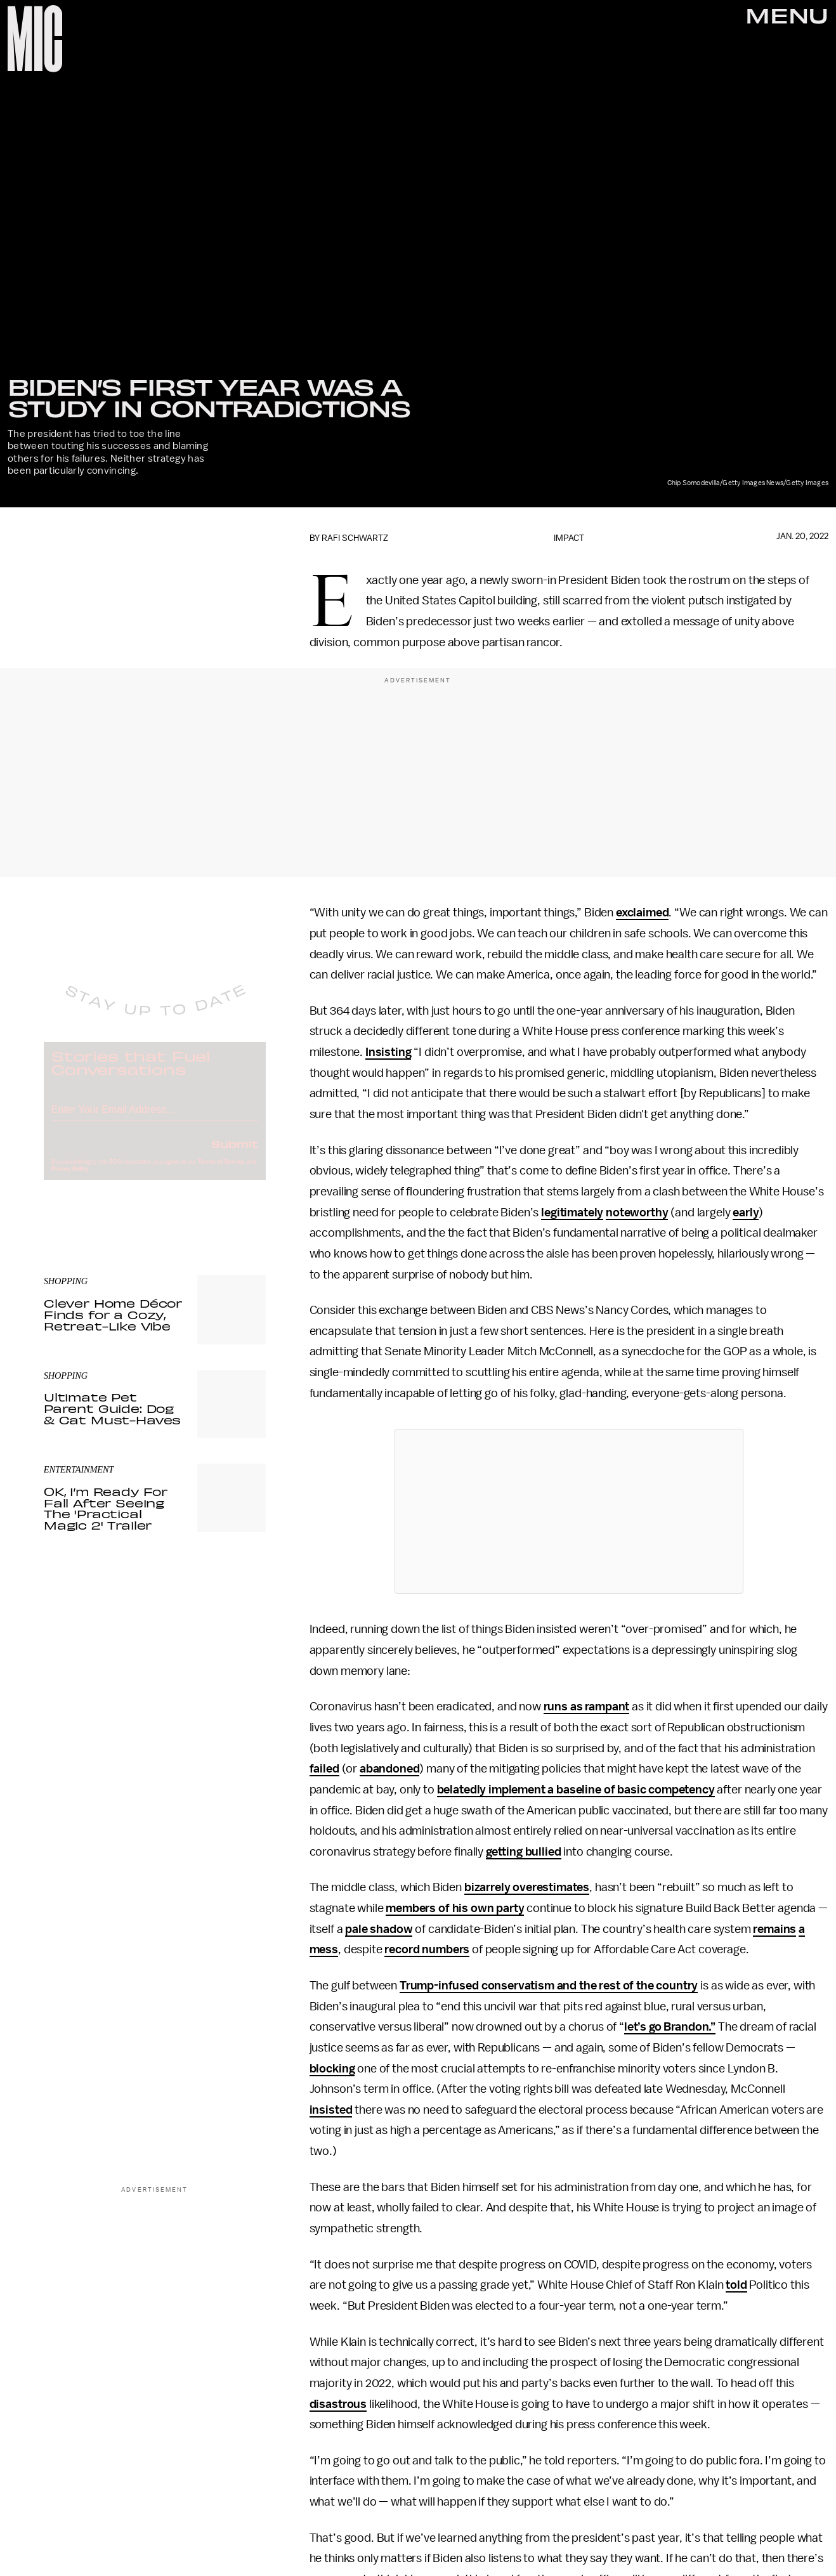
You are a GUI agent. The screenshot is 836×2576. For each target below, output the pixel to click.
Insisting (388, 1052)
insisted (331, 2110)
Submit (234, 1153)
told (736, 2285)
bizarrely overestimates (526, 1887)
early (746, 1212)
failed (324, 1768)
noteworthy (637, 1212)
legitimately (572, 1212)
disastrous (338, 2404)
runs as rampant (587, 1706)
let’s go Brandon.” (669, 2026)
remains (774, 1929)
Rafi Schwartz (355, 538)
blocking (332, 2068)
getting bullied (523, 1851)
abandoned (390, 1768)
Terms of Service (221, 1172)
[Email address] (154, 1117)
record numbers (426, 1949)
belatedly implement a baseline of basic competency (576, 1789)
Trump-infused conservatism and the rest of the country (549, 1985)
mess (324, 1949)
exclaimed (642, 912)
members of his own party (455, 1908)
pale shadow (378, 1929)
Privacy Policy (69, 1179)
